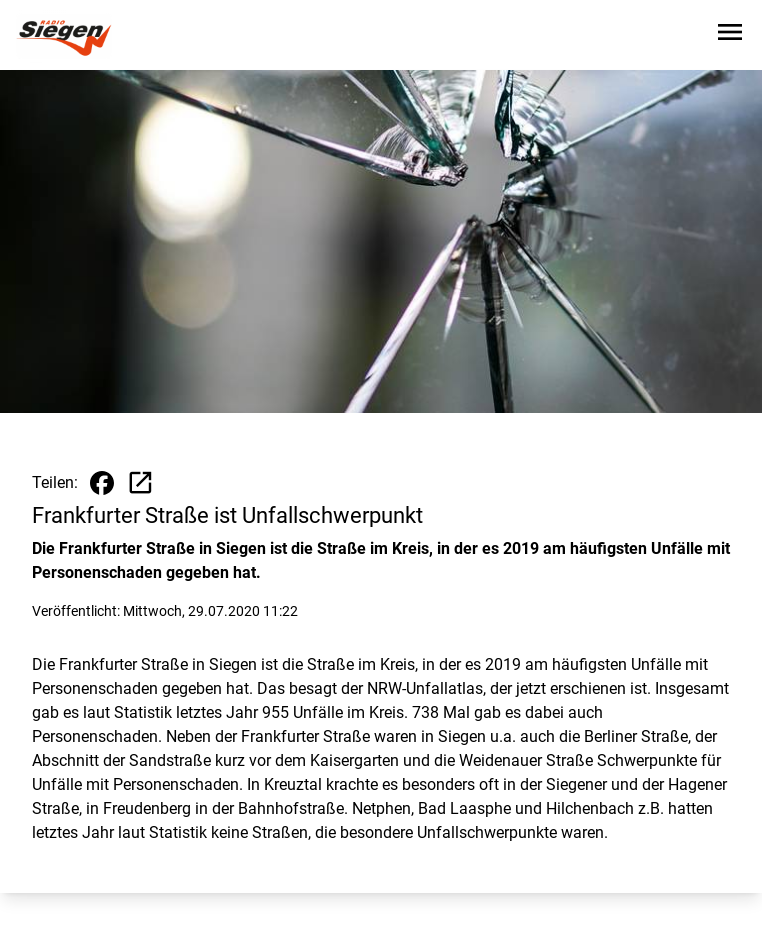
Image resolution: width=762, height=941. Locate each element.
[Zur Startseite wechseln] (64, 36)
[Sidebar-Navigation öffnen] (730, 35)
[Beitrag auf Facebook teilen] (102, 483)
